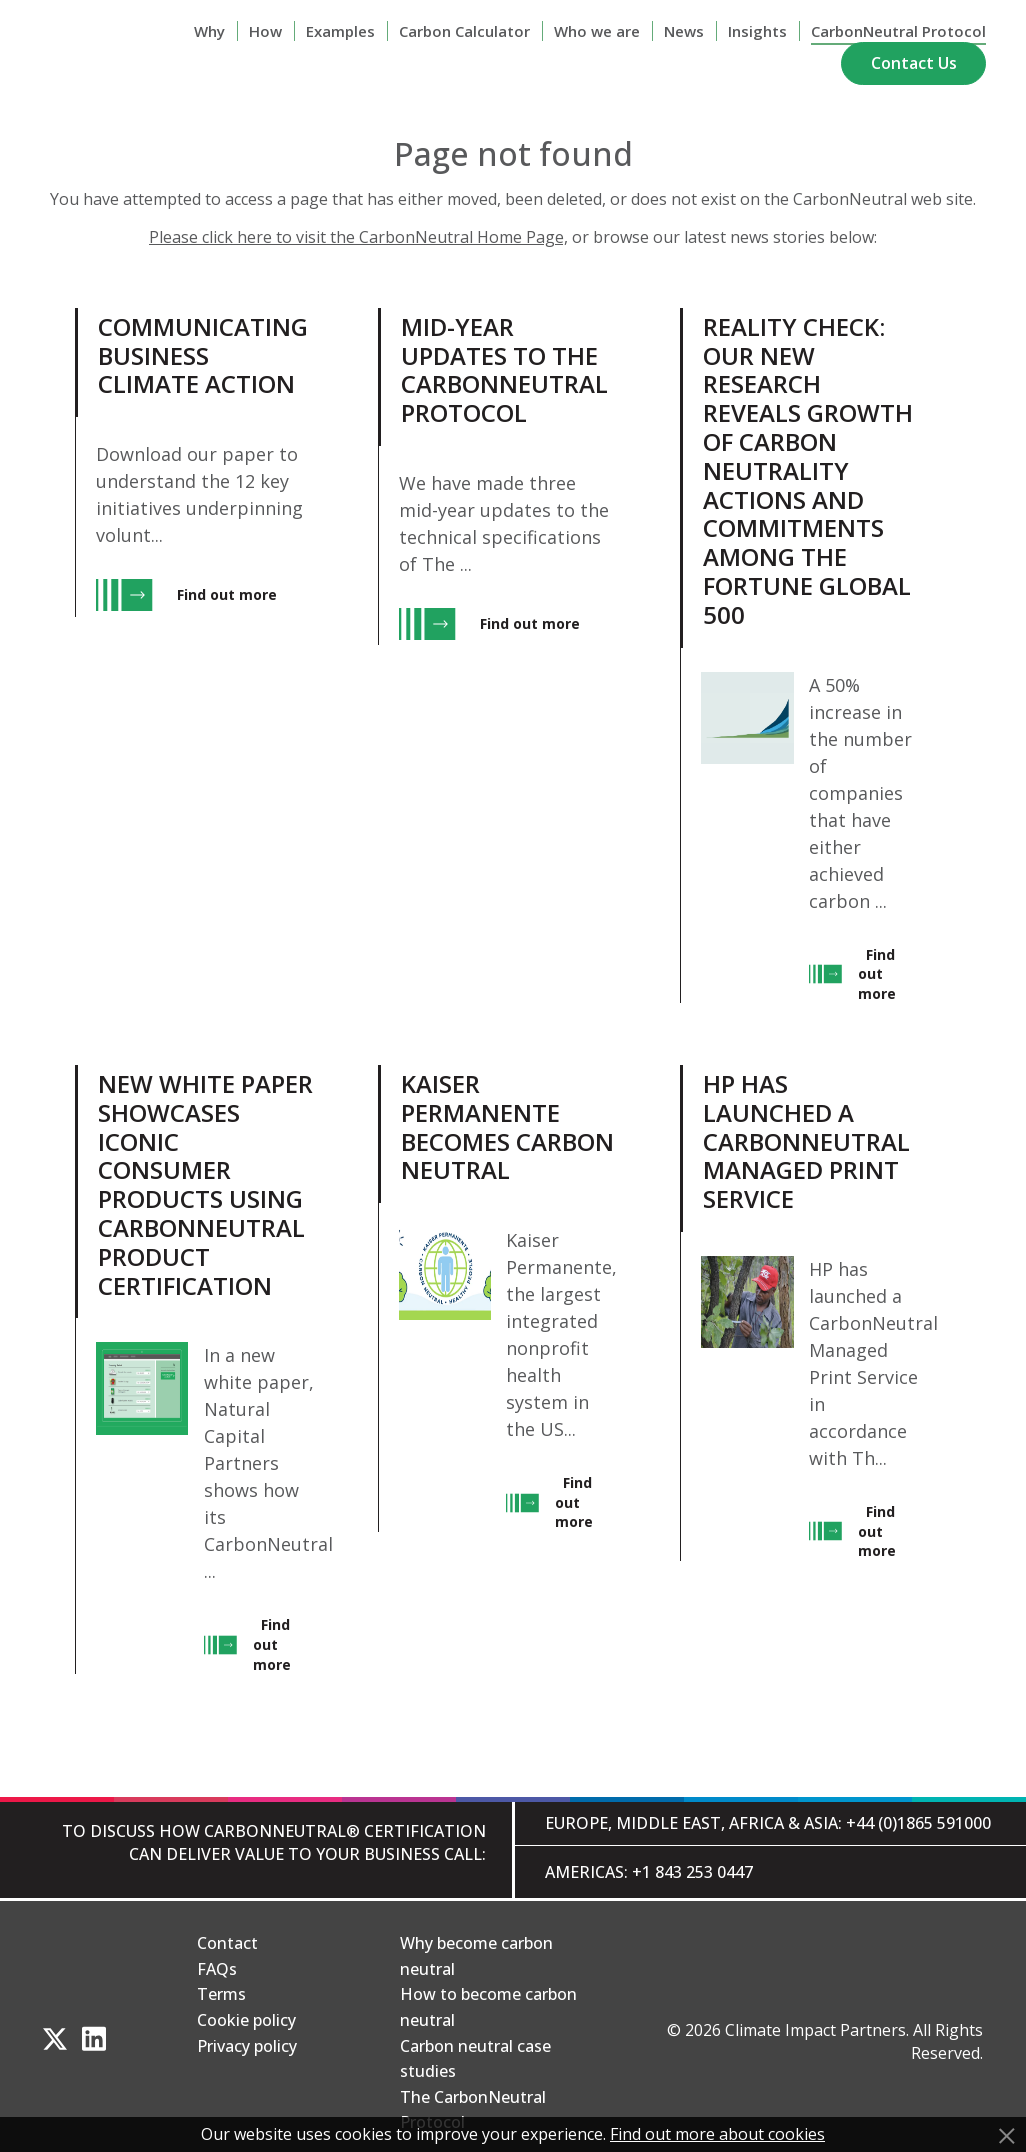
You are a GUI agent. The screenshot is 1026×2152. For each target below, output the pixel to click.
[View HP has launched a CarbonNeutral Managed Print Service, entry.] (800, 1369)
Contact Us (914, 63)
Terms (221, 1994)
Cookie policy (246, 2020)
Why (209, 31)
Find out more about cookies (717, 2134)
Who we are (597, 31)
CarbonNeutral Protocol (898, 31)
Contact (227, 1943)
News (684, 31)
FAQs (217, 1969)
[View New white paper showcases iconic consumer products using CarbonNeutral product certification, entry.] (195, 1369)
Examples (340, 31)
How (265, 31)
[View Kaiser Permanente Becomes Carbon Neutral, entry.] (498, 1369)
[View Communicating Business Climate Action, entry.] (195, 655)
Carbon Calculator (464, 31)
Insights (757, 31)
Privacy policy (247, 2046)
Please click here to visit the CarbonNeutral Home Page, (358, 237)
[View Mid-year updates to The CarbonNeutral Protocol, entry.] (498, 655)
